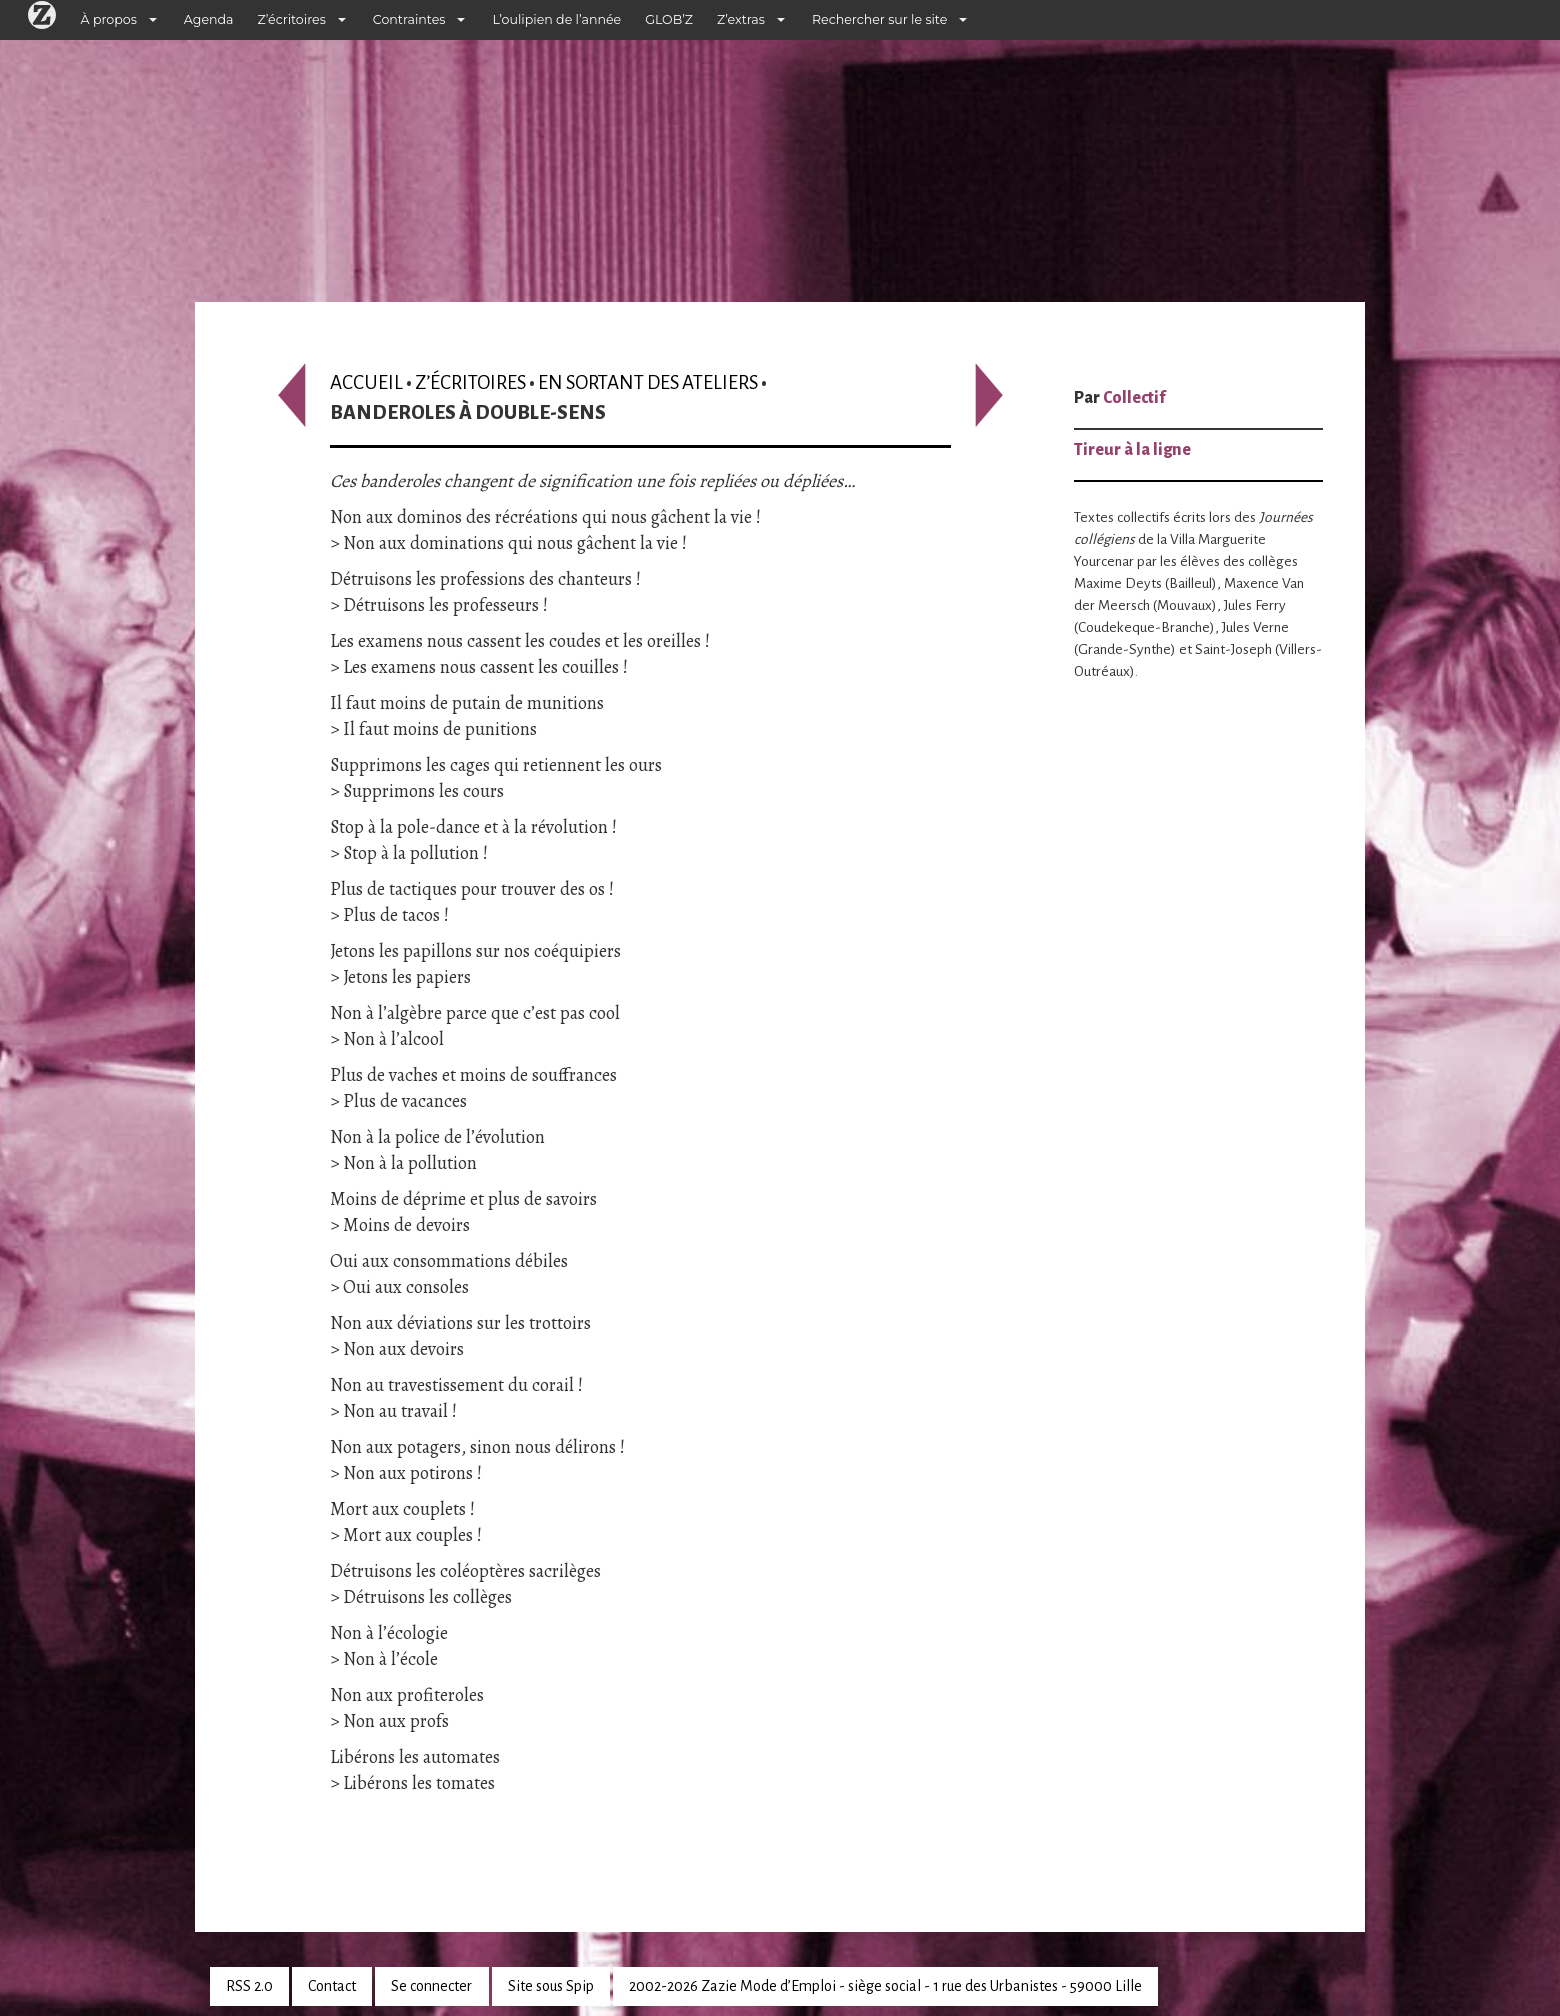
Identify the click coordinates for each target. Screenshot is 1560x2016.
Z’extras (741, 19)
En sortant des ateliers (648, 382)
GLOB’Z (669, 19)
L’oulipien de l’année (556, 19)
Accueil (366, 382)
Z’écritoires (292, 19)
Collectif (1134, 398)
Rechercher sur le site (879, 19)
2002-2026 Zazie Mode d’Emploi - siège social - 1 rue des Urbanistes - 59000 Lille (885, 1986)
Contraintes (409, 19)
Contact (332, 1986)
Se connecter (431, 1986)
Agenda (209, 19)
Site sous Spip (551, 1986)
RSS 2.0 (249, 1986)
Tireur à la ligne (1132, 450)
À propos (109, 19)
